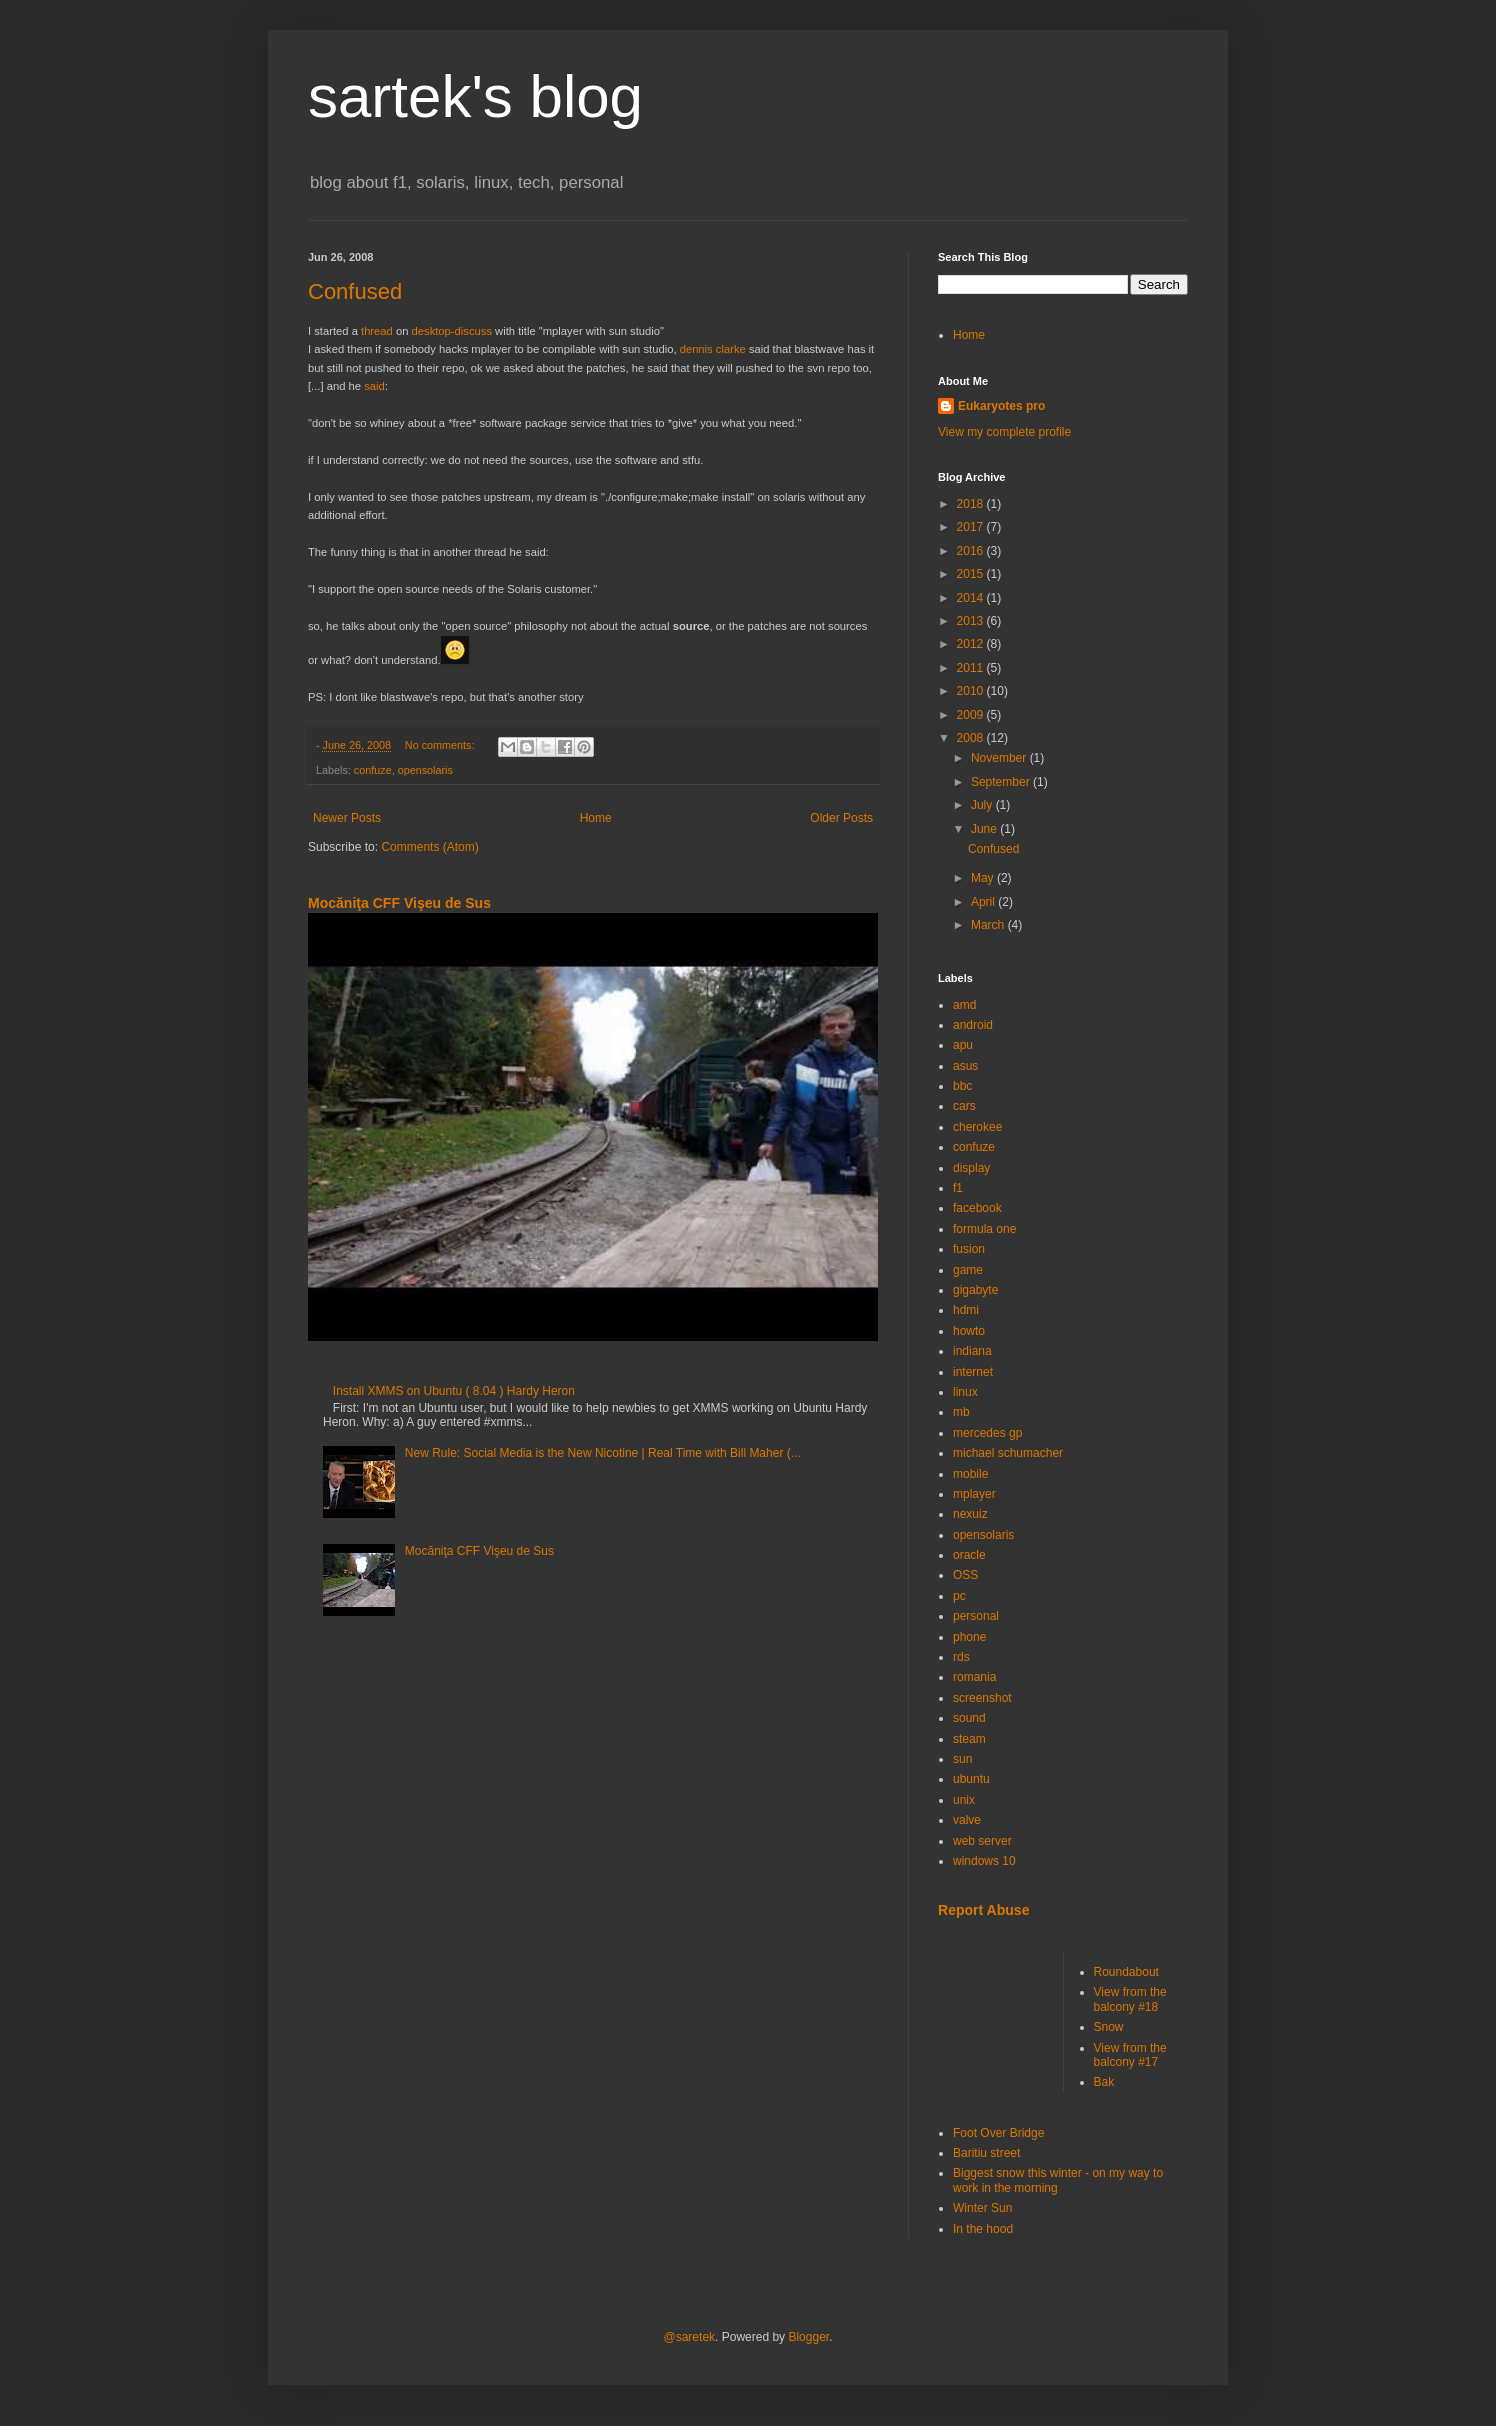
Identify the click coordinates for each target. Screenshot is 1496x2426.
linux (965, 1392)
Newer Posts (347, 818)
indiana (972, 1351)
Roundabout (1126, 1972)
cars (964, 1106)
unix (964, 1800)
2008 (972, 738)
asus (965, 1066)
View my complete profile (1004, 432)
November (1000, 758)
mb (961, 1412)
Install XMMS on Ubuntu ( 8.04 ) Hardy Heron (454, 1391)
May (984, 878)
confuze (373, 770)
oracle (969, 1555)
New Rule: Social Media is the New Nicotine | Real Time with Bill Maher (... (603, 1453)
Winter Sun (982, 2208)
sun (962, 1759)
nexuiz (970, 1514)
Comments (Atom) (429, 847)
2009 (972, 715)
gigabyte (975, 1290)
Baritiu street (986, 2153)
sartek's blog (475, 96)
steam (969, 1739)
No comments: (441, 745)
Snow (1109, 2027)
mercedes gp (987, 1433)
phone (969, 1637)
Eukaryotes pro (1001, 406)
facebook (977, 1208)
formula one (984, 1229)
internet (973, 1372)
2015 (972, 574)
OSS (965, 1575)
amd (964, 1005)
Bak (1104, 2082)
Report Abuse (983, 1910)
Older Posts (841, 818)
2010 (972, 691)
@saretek (690, 2337)
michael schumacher (1008, 1453)
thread (377, 331)
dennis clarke (713, 349)
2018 (972, 504)
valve (967, 1820)
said (374, 386)
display (971, 1168)
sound (969, 1718)
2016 (972, 551)
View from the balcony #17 (1130, 2055)
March (989, 925)
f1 (958, 1188)
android (973, 1025)
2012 (972, 644)
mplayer (974, 1494)
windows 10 (984, 1861)
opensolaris (425, 770)
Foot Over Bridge (998, 2133)
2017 (972, 527)
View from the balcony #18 (1130, 1999)
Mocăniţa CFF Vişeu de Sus (399, 903)
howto (969, 1331)
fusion (969, 1249)
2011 (972, 668)
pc (959, 1596)
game (968, 1270)
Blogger (808, 2337)
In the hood (983, 2229)
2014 (972, 598)
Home (596, 818)
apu (963, 1045)
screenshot (982, 1698)
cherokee (977, 1127)
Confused (355, 291)
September (1002, 782)
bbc (962, 1086)
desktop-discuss (452, 331)
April (984, 902)
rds (961, 1657)
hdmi (966, 1310)
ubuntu (971, 1779)
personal (976, 1616)
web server (982, 1841)
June (985, 829)
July (983, 805)
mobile (970, 1474)
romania (974, 1677)
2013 (972, 621)
